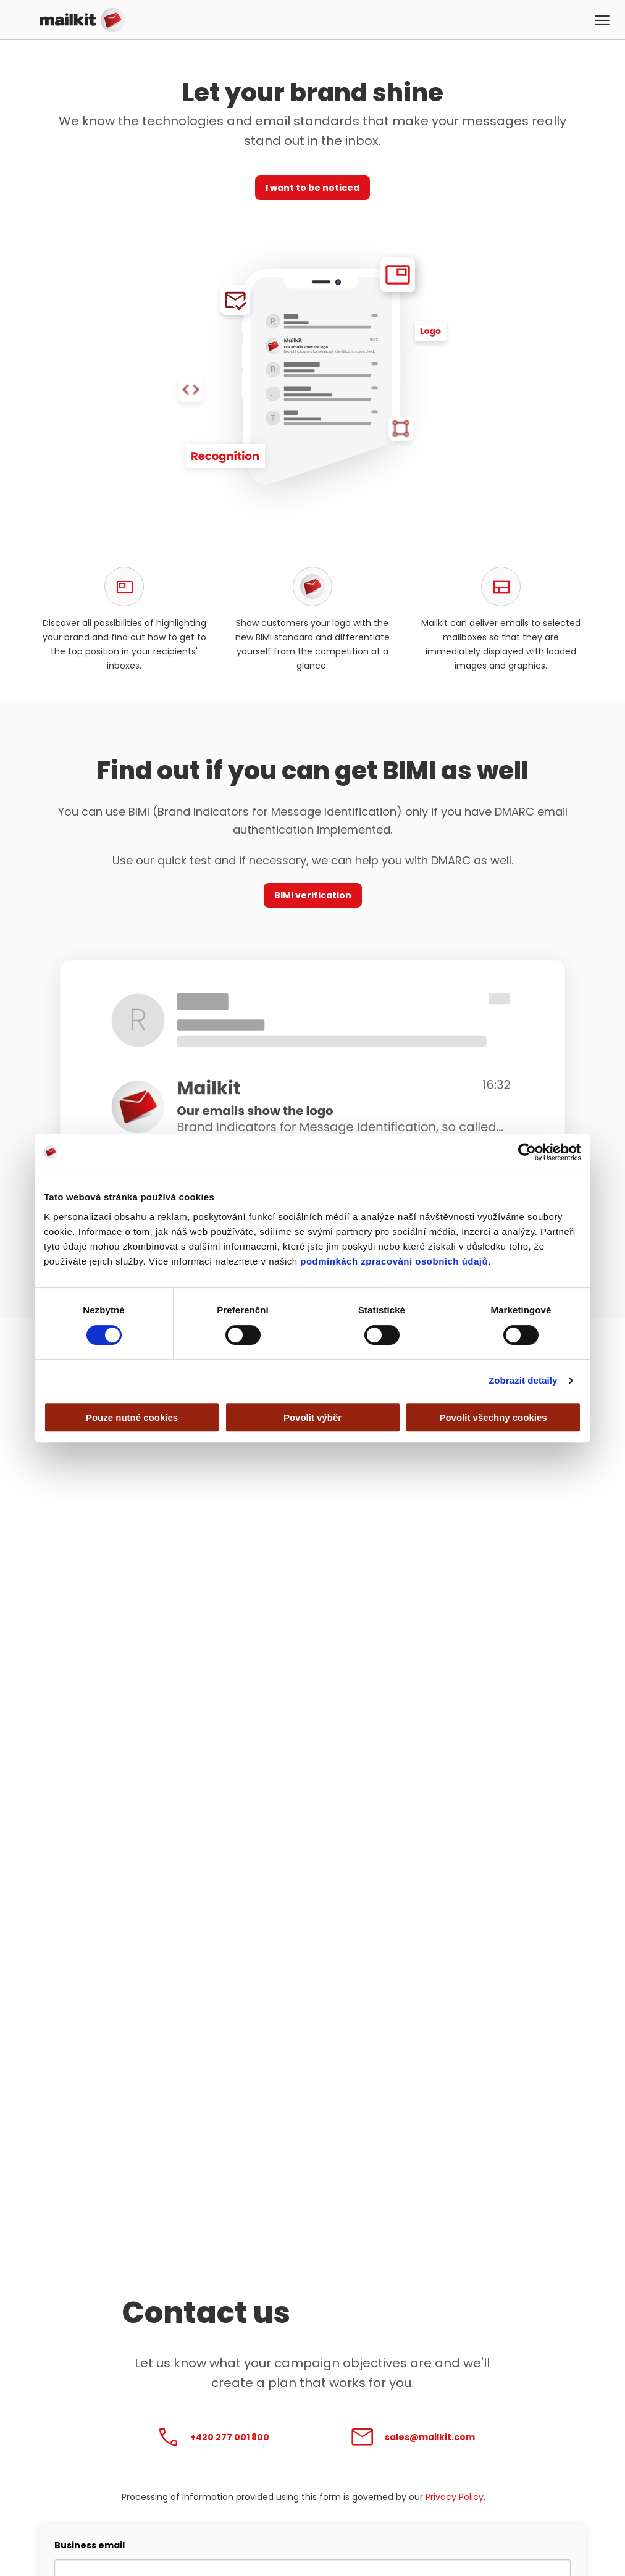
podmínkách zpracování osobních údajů (394, 1261)
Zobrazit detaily (523, 1380)
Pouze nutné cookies (132, 1417)
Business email (89, 2545)
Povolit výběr (312, 1417)
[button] (603, 21)
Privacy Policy (455, 2497)
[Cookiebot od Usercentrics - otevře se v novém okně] (527, 1152)
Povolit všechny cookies (493, 1417)
